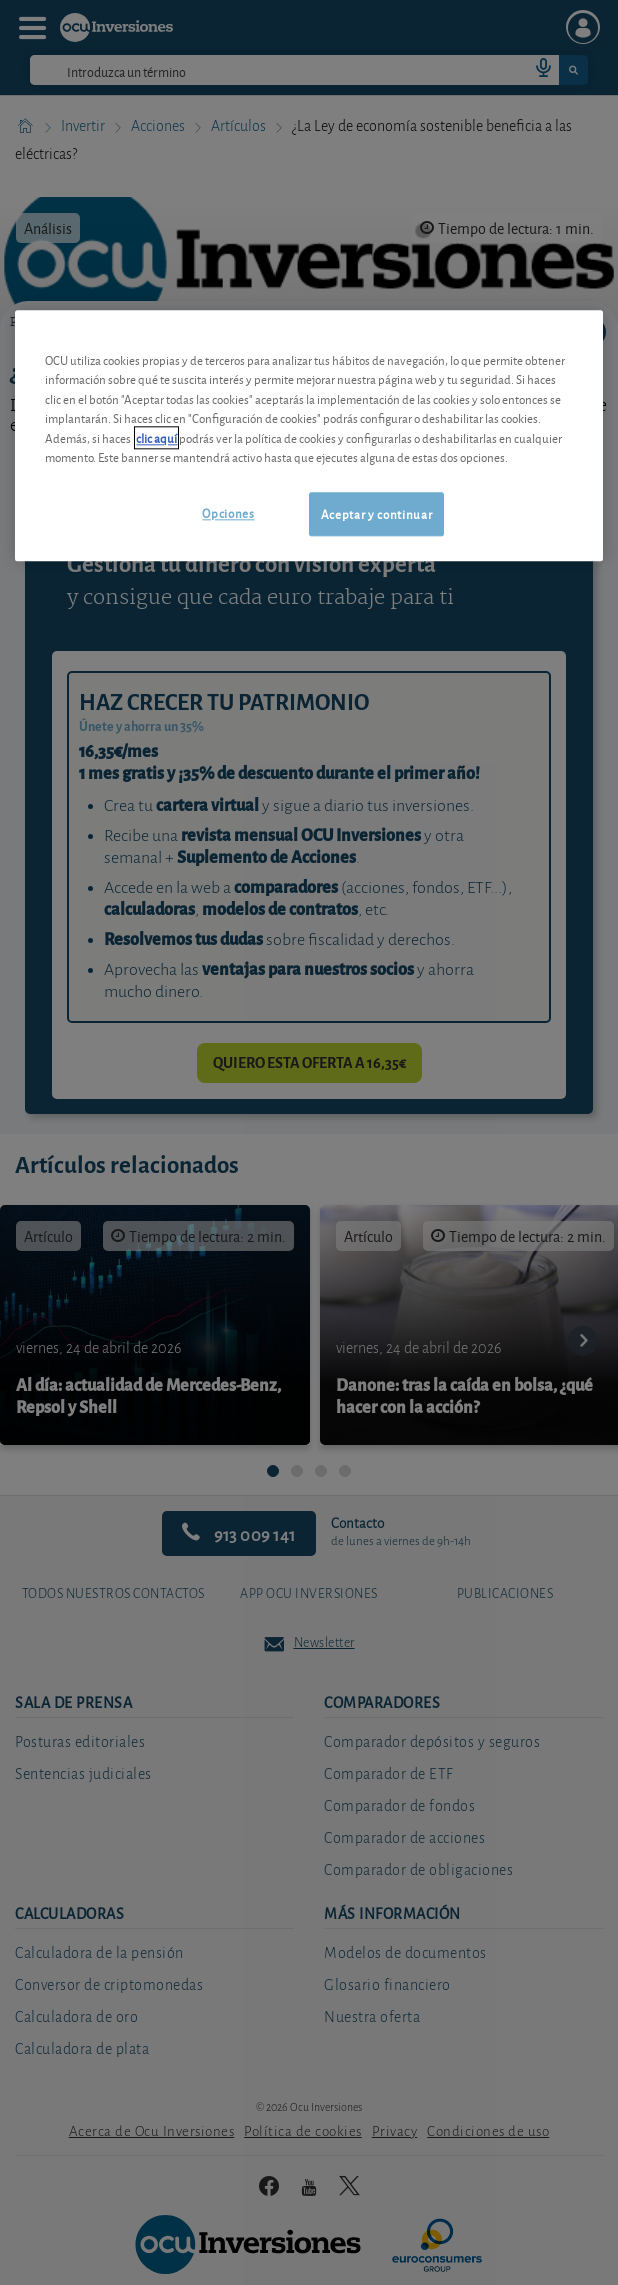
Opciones (228, 512)
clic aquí (156, 437)
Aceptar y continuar (376, 513)
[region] (308, 435)
